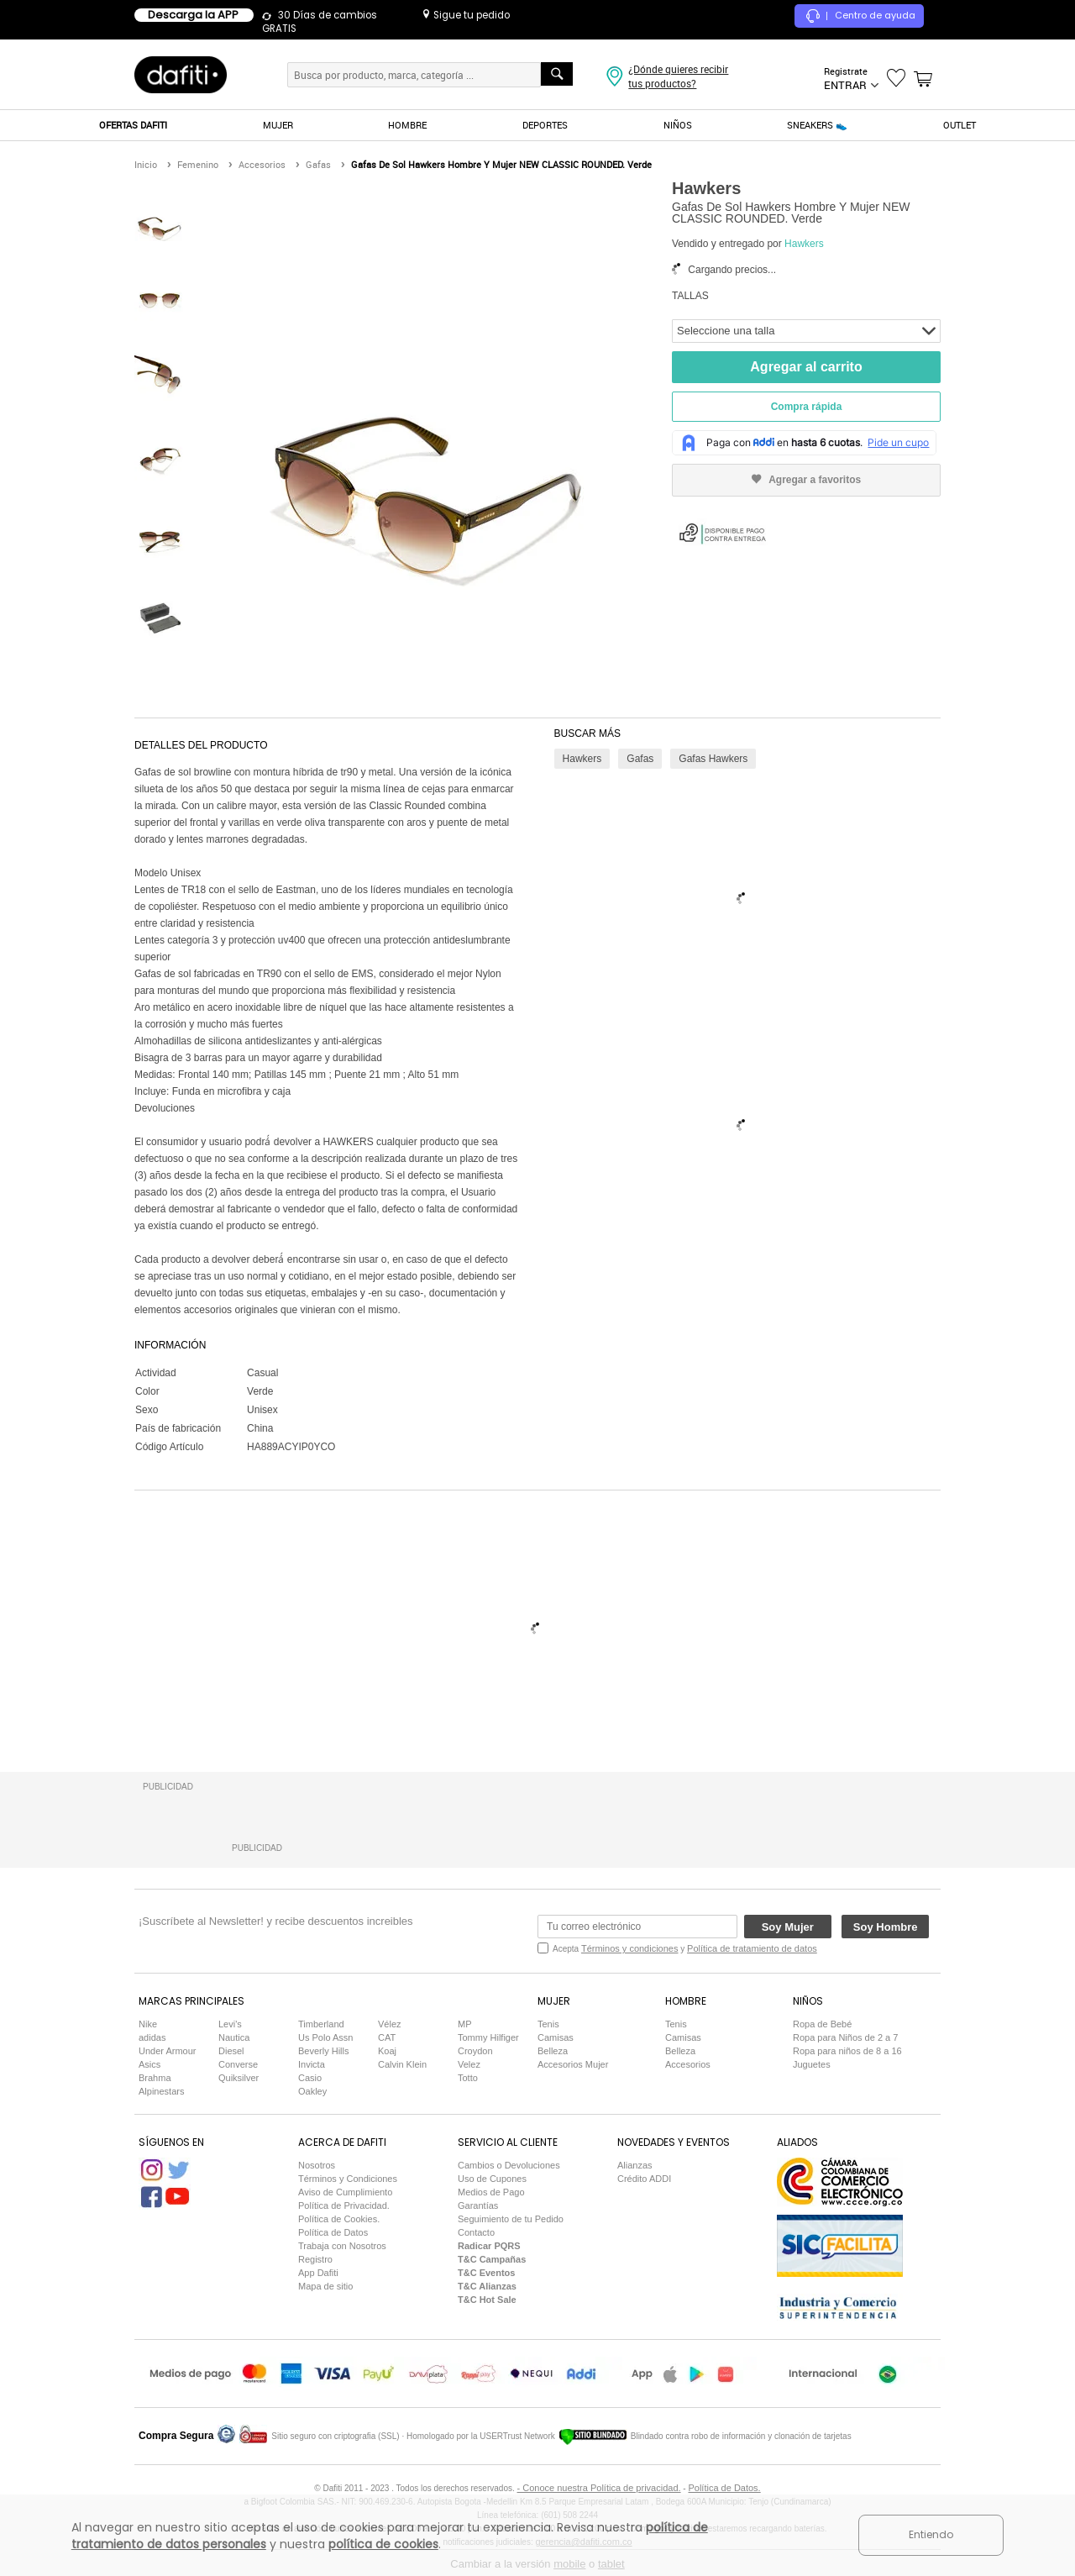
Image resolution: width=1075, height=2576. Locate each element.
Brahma (155, 2078)
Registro (315, 2259)
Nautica (233, 2037)
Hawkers (804, 244)
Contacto (476, 2232)
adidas (152, 2037)
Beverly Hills (323, 2051)
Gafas (640, 759)
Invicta (311, 2064)
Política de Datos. (724, 2488)
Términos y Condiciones (347, 2179)
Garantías (478, 2205)
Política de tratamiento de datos (752, 1948)
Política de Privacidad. (344, 2205)
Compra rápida (806, 407)
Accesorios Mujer (573, 2064)
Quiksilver (238, 2078)
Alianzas (635, 2165)
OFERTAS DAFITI (133, 124)
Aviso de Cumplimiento (345, 2192)
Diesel (231, 2051)
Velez (469, 2064)
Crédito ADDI (644, 2179)
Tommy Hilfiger (488, 2037)
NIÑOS (677, 124)
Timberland (321, 2024)
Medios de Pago (491, 2192)
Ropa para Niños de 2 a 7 (845, 2037)
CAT (387, 2037)
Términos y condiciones (630, 1948)
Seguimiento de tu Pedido (511, 2219)
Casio (310, 2078)
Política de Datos (333, 2232)
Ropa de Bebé (822, 2024)
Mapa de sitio (325, 2286)
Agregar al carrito (806, 367)
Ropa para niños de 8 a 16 (847, 2051)
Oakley (312, 2091)
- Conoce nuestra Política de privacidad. (599, 2488)
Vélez (389, 2024)
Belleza (553, 2051)
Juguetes (812, 2064)
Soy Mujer (788, 1927)
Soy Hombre (885, 1927)
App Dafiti (318, 2273)
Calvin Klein (402, 2064)
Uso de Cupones (492, 2179)
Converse (238, 2064)
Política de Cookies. (339, 2219)
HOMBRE (407, 124)
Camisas (556, 2037)
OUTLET (959, 124)
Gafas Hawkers (713, 759)
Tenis (548, 2024)
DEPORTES (545, 124)
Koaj (387, 2051)
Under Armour (167, 2051)
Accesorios (688, 2064)
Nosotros (316, 2165)
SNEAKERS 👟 (817, 124)
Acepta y (685, 1948)
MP (465, 2024)
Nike (148, 2024)
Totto (468, 2078)
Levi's (230, 2024)
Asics (149, 2064)
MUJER (278, 124)
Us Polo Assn (325, 2037)
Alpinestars (161, 2091)
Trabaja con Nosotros (342, 2246)
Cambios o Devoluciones (509, 2165)
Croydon (475, 2051)
